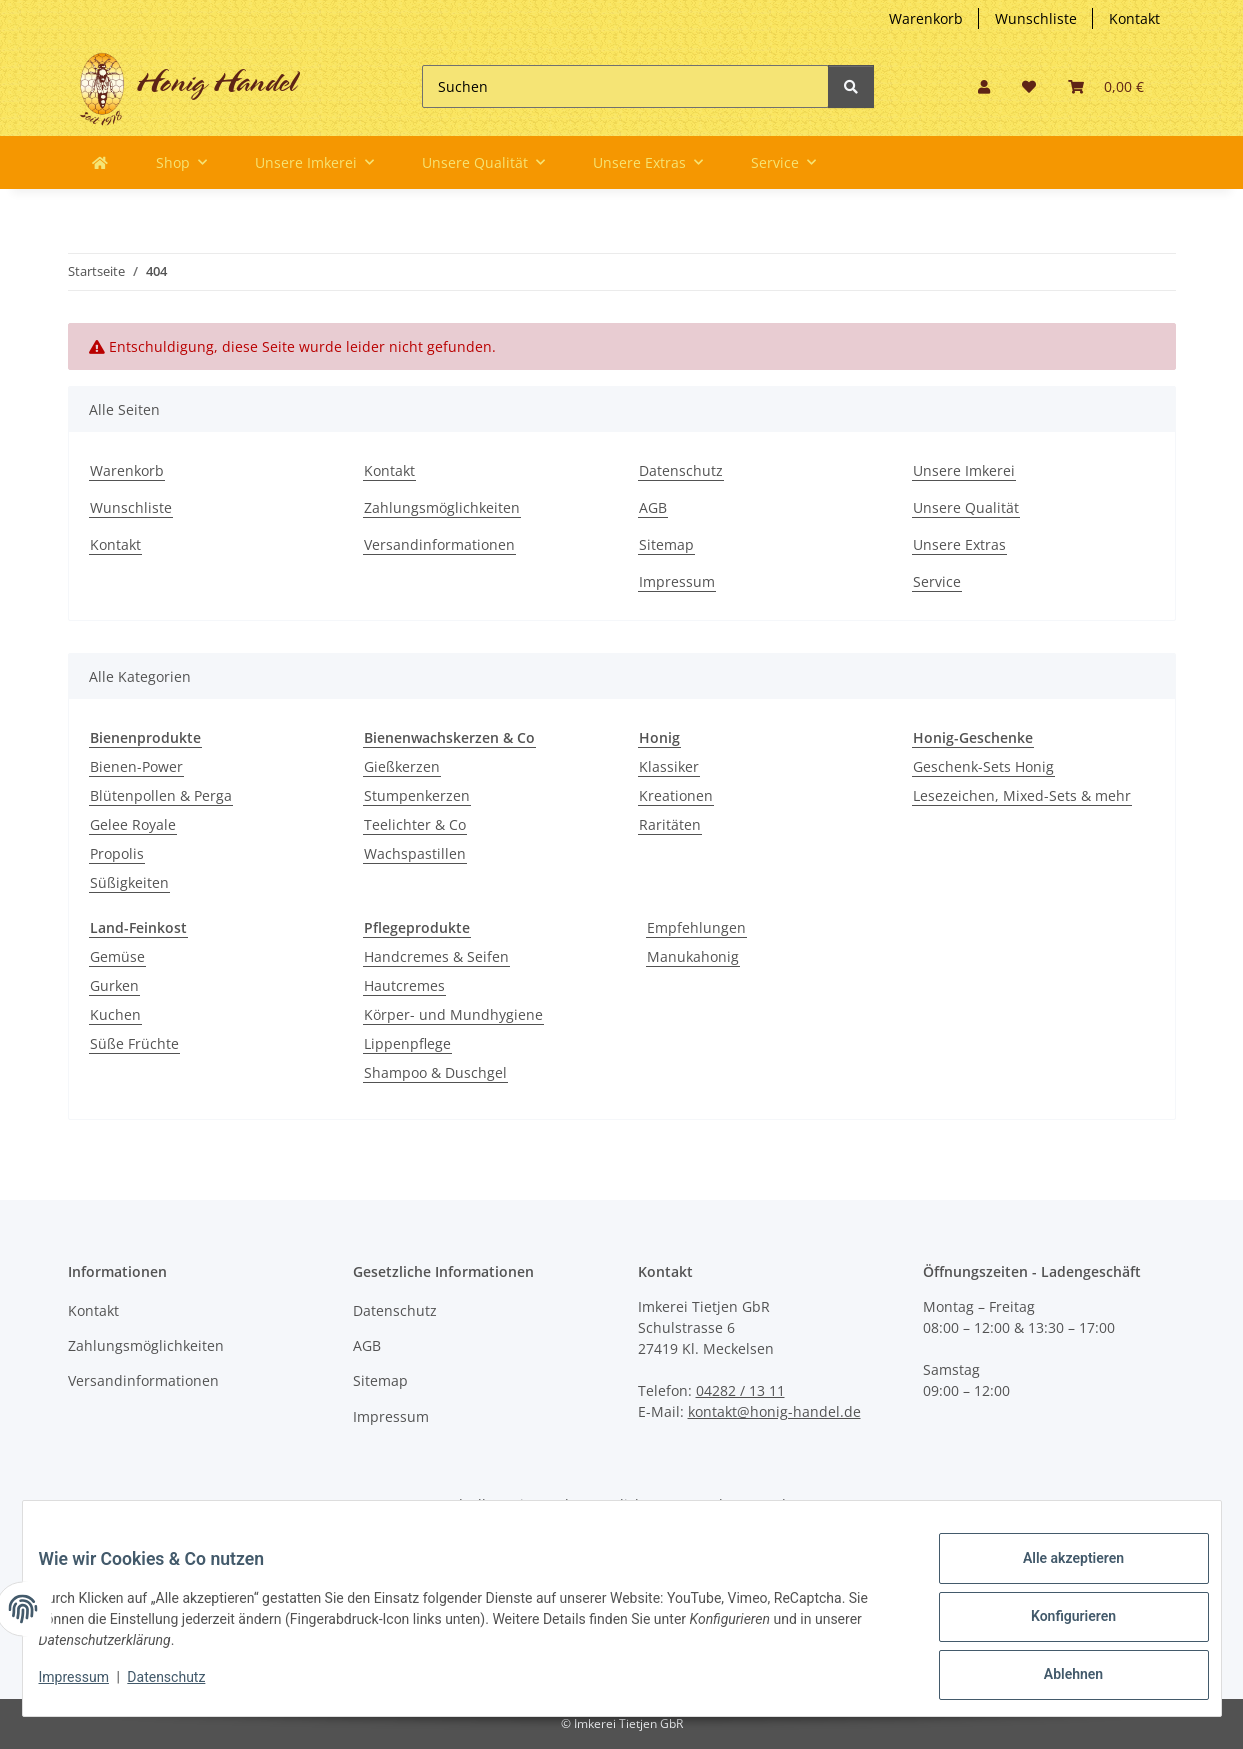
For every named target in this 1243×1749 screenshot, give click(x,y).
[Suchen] (625, 86)
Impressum (677, 581)
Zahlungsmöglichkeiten (442, 507)
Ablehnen (1057, 1678)
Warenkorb (926, 18)
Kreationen (676, 795)
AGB (653, 507)
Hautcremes (404, 985)
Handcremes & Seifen (436, 956)
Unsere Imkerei (964, 470)
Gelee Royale (133, 824)
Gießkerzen (402, 766)
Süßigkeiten (129, 882)
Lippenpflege (407, 1043)
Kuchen (115, 1014)
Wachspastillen (415, 853)
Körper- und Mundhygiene (453, 1014)
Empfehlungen (696, 927)
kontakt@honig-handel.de (774, 1411)
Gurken (114, 985)
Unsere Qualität (966, 507)
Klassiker (669, 766)
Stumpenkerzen (417, 795)
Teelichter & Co (415, 824)
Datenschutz (681, 470)
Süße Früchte (134, 1043)
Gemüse (117, 956)
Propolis (117, 853)
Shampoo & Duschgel (435, 1072)
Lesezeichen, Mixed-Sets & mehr (1022, 795)
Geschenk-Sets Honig (983, 766)
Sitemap (666, 544)
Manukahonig (693, 956)
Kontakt (1134, 18)
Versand (758, 1504)
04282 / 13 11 (740, 1390)
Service (937, 581)
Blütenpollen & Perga (161, 795)
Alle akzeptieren (1057, 1574)
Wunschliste (1036, 18)
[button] (984, 86)
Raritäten (670, 824)
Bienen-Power (136, 766)
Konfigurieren (1057, 1626)
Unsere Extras (959, 544)
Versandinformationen (439, 544)
